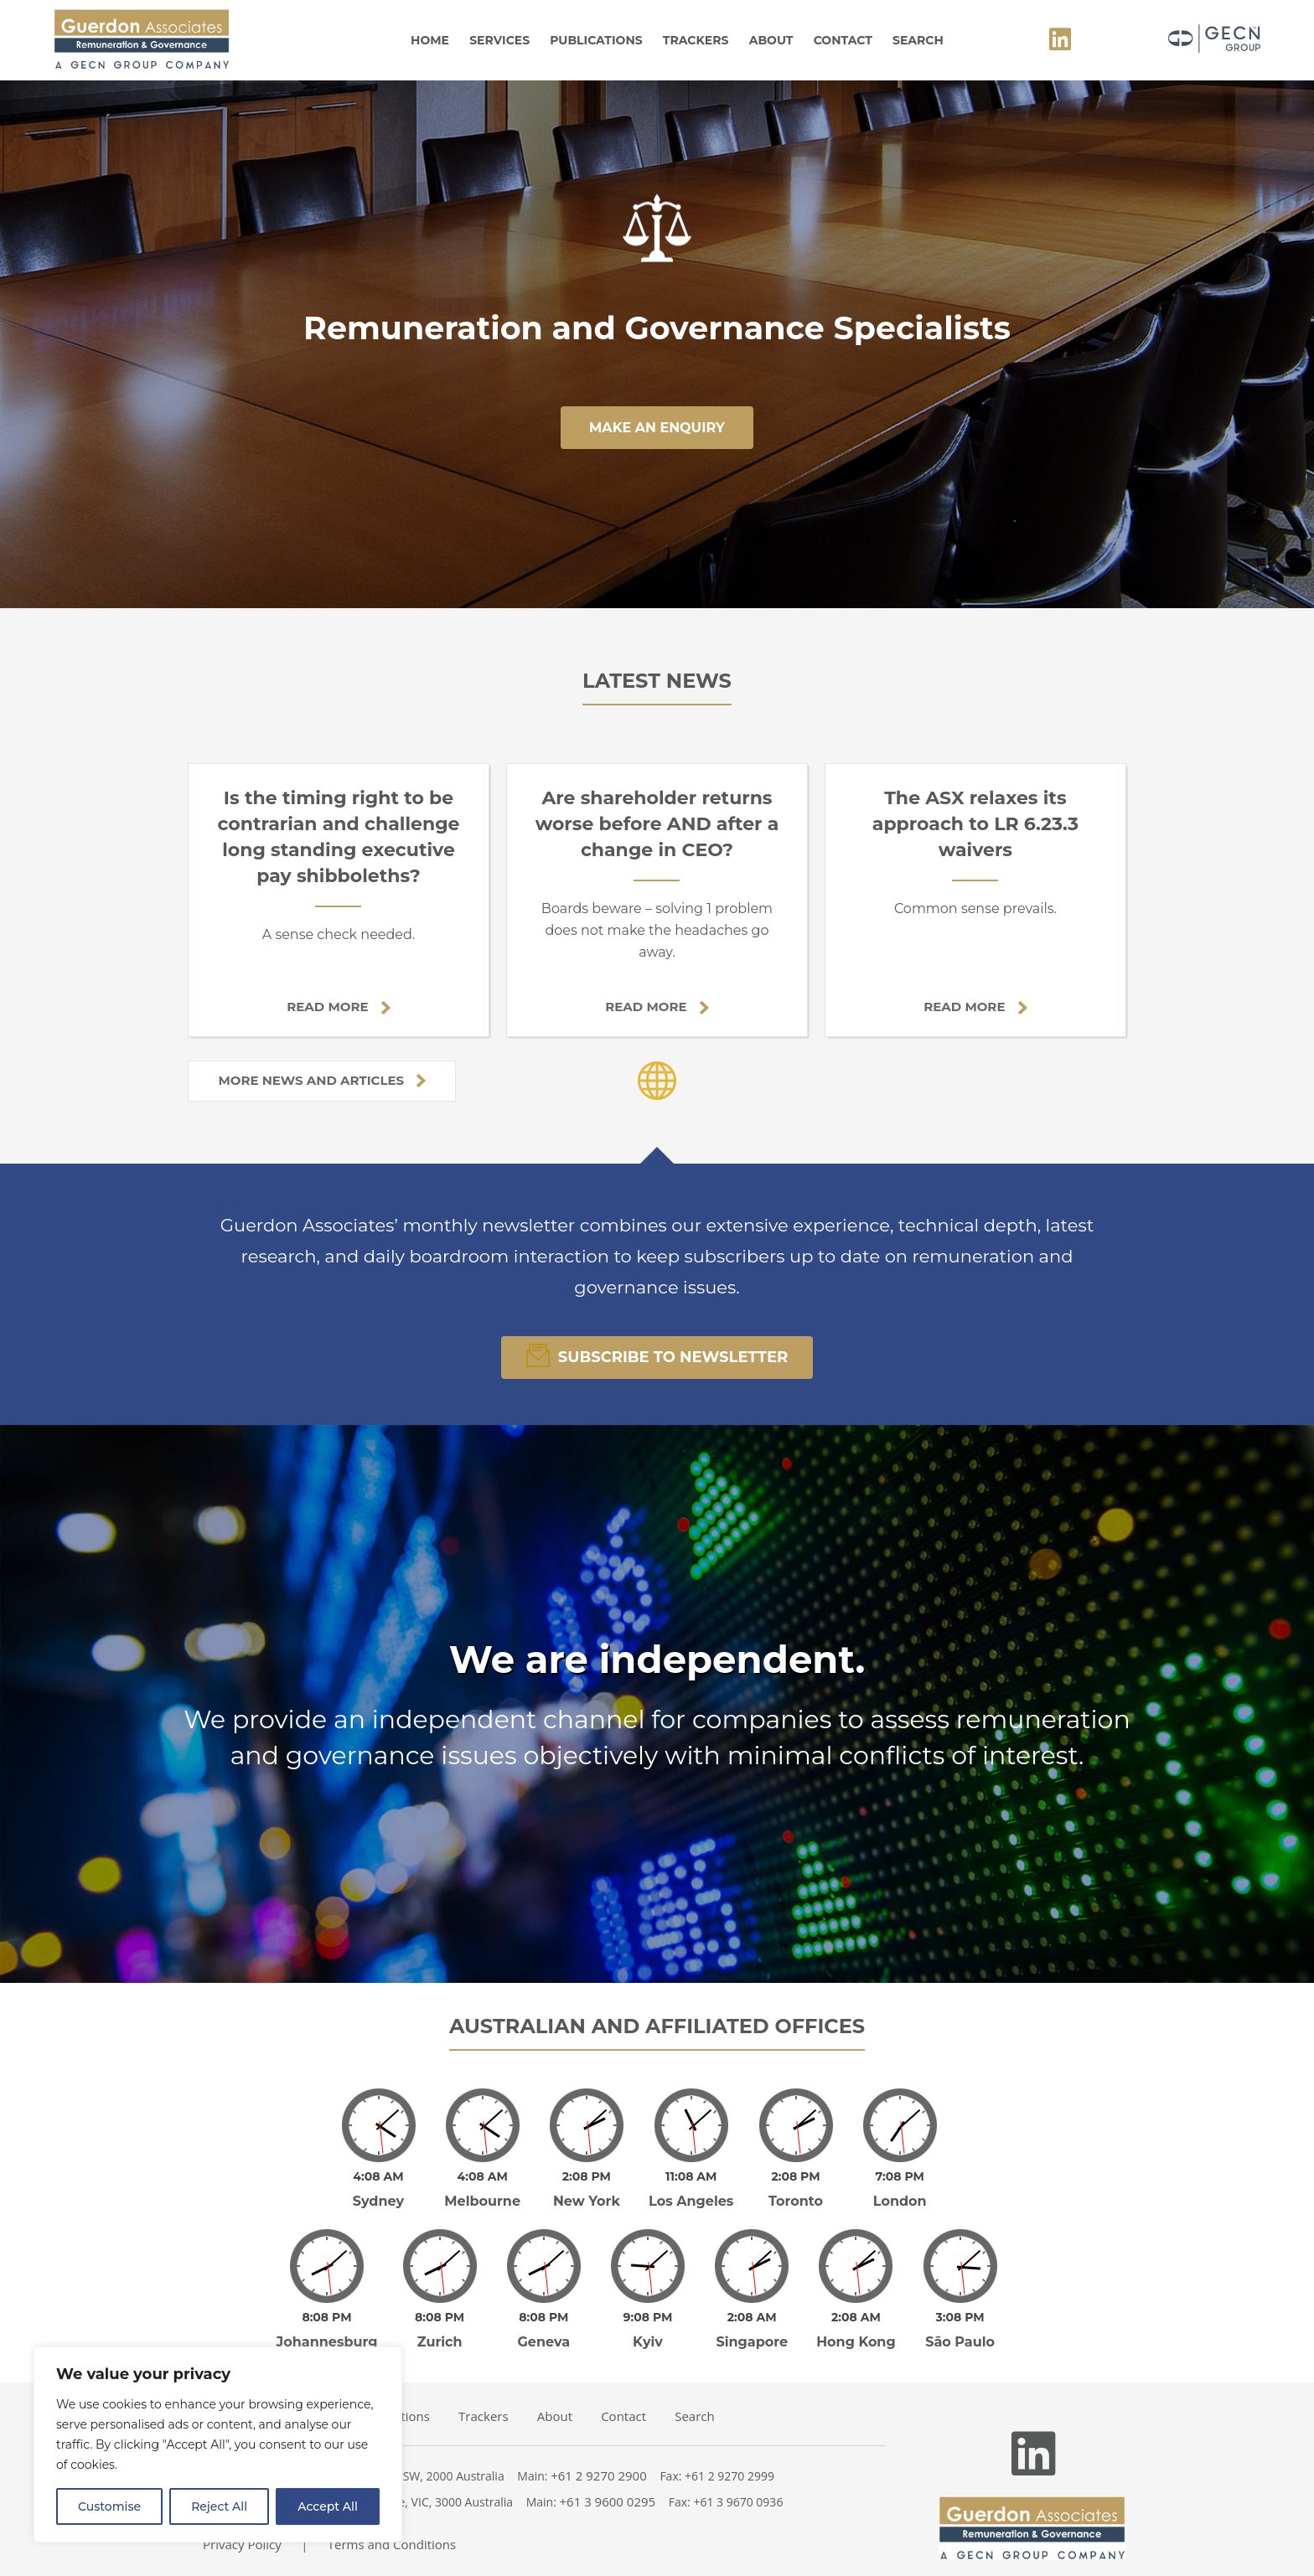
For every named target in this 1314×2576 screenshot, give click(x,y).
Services (499, 40)
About (771, 40)
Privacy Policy (242, 2544)
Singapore (752, 2342)
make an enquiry (657, 428)
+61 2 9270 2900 (599, 2475)
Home (430, 40)
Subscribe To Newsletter (657, 1355)
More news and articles (322, 1080)
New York (586, 2201)
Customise (109, 2506)
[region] (218, 2444)
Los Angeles (691, 2201)
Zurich (440, 2342)
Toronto (795, 2201)
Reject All (219, 2506)
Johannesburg (327, 2342)
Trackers (696, 40)
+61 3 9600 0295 (608, 2501)
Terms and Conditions (392, 2544)
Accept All (327, 2506)
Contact (843, 40)
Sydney (378, 2201)
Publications (596, 40)
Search (918, 40)
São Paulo (960, 2342)
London (900, 2201)
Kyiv (648, 2342)
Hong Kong (856, 2342)
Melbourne (482, 2201)
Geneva (544, 2342)
